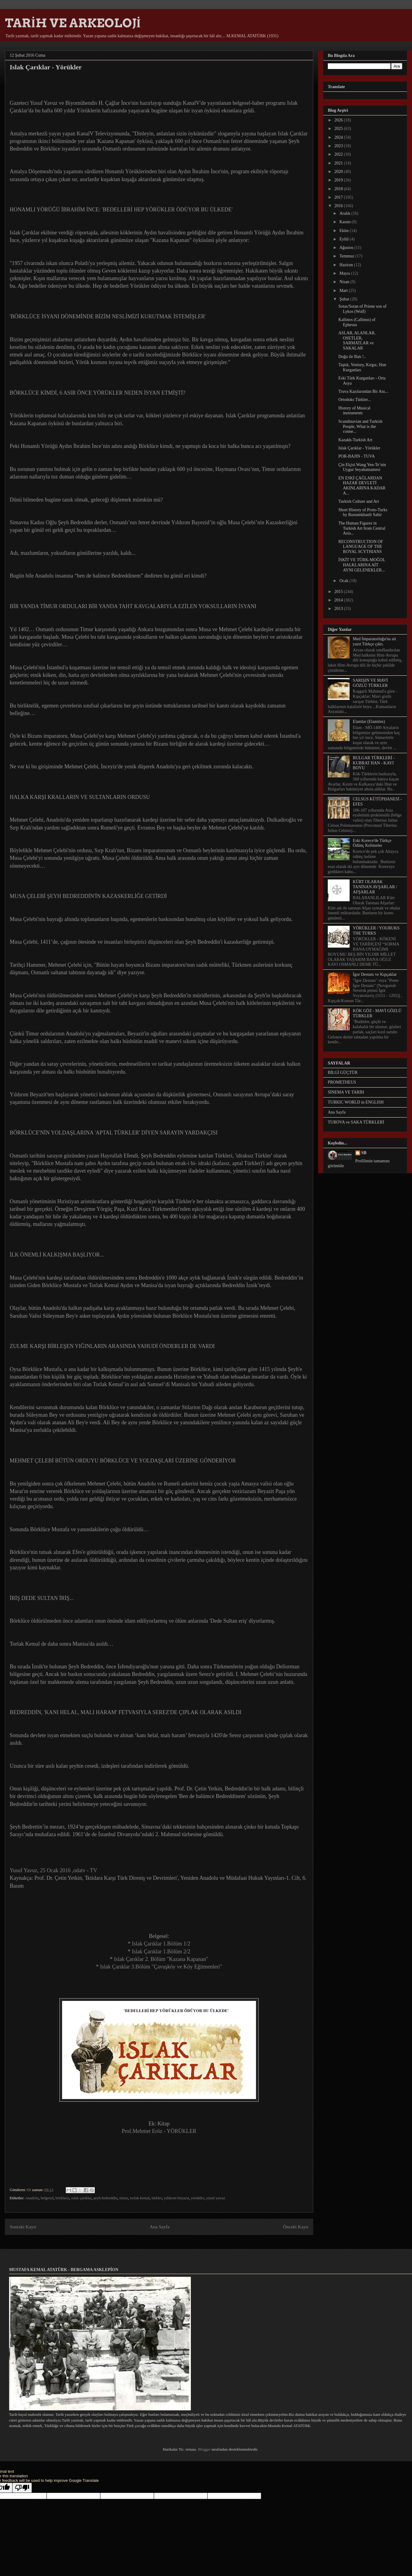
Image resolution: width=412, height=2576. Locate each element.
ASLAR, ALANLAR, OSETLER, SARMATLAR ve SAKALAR (357, 340)
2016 (339, 206)
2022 (339, 154)
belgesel (47, 2198)
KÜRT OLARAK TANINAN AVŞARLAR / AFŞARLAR (375, 886)
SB (364, 1153)
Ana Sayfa (159, 2226)
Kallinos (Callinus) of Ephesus (356, 322)
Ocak (344, 580)
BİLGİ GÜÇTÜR (342, 1072)
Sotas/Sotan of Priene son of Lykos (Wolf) (362, 309)
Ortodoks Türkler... (354, 399)
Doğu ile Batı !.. (352, 356)
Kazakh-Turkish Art (355, 440)
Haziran (346, 265)
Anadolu (32, 2198)
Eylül (344, 239)
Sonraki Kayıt (23, 2226)
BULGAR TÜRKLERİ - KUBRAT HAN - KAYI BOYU (374, 763)
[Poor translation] (22, 2488)
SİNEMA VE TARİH (346, 1092)
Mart (344, 290)
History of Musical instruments (354, 411)
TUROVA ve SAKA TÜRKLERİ (356, 1122)
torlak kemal (139, 2198)
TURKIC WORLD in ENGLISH (356, 1102)
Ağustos (346, 247)
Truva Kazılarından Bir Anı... (363, 391)
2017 (339, 197)
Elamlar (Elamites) (369, 721)
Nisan (344, 282)
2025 (339, 128)
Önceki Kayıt (295, 2226)
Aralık (345, 213)
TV (93, 1870)
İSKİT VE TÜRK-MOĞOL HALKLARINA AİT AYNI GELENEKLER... (361, 565)
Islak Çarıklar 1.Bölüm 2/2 (161, 1952)
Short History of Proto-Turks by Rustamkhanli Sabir (362, 512)
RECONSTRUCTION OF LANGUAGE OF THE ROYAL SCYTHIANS (360, 546)
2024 (339, 137)
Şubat (344, 299)
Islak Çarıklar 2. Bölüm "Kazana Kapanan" (161, 1959)
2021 (339, 163)
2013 (339, 608)
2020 (339, 171)
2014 (339, 600)
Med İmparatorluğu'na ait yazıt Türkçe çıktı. (374, 641)
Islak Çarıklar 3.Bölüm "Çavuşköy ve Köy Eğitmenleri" (161, 1967)
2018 (339, 189)
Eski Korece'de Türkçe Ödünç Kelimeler (372, 843)
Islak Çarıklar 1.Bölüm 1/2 (161, 1944)
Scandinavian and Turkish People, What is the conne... (360, 426)
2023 (339, 146)
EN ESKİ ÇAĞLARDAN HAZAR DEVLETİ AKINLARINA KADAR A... (361, 485)
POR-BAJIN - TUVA (356, 456)
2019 (339, 180)
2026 (339, 120)
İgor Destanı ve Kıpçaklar (375, 974)
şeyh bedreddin (106, 2198)
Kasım (345, 222)
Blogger (204, 2449)
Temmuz (347, 256)
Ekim (344, 230)
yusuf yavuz (215, 2198)
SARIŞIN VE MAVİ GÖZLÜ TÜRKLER (370, 683)
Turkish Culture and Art (358, 501)
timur (123, 2198)
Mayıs (345, 273)
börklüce (62, 2198)
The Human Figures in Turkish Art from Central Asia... (361, 528)
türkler (156, 2198)
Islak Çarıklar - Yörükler (359, 448)
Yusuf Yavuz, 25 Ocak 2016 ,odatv (47, 1870)
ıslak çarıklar (81, 2198)
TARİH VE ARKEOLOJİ (73, 23)
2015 (339, 591)
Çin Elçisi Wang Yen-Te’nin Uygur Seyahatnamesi (362, 467)
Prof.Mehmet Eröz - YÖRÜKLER (159, 2131)
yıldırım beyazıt (176, 2198)
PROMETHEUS (342, 1082)
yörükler (197, 2198)
